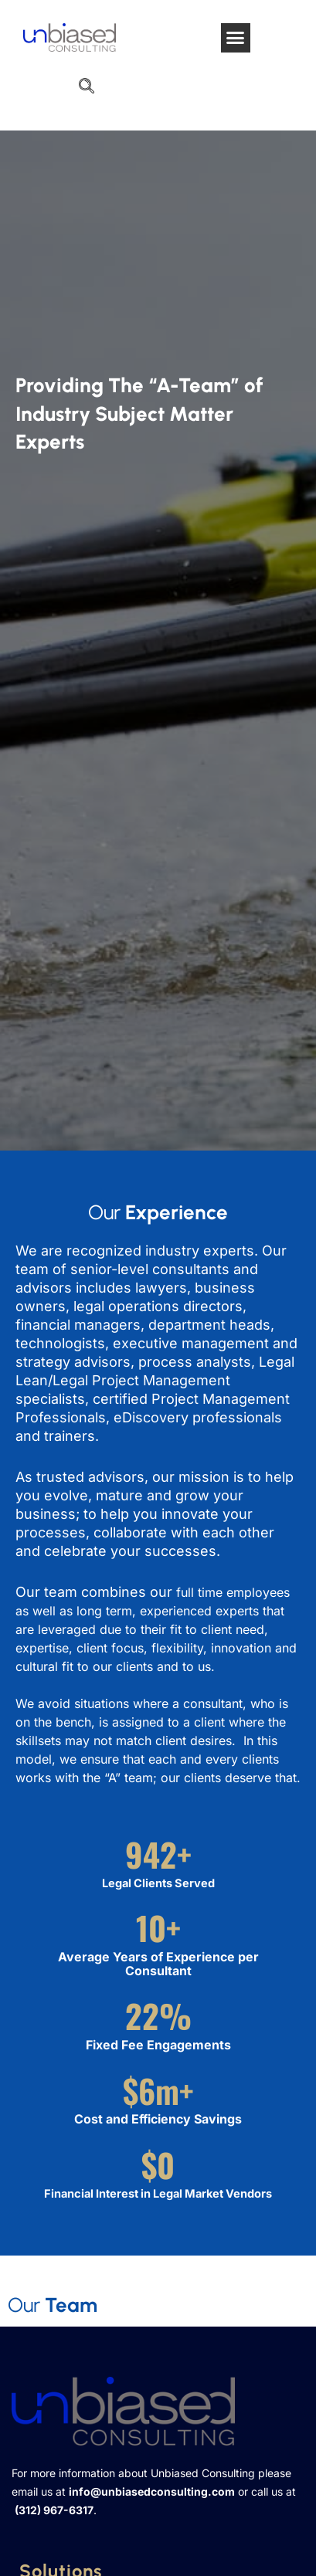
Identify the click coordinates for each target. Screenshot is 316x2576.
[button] (235, 38)
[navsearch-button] (86, 87)
